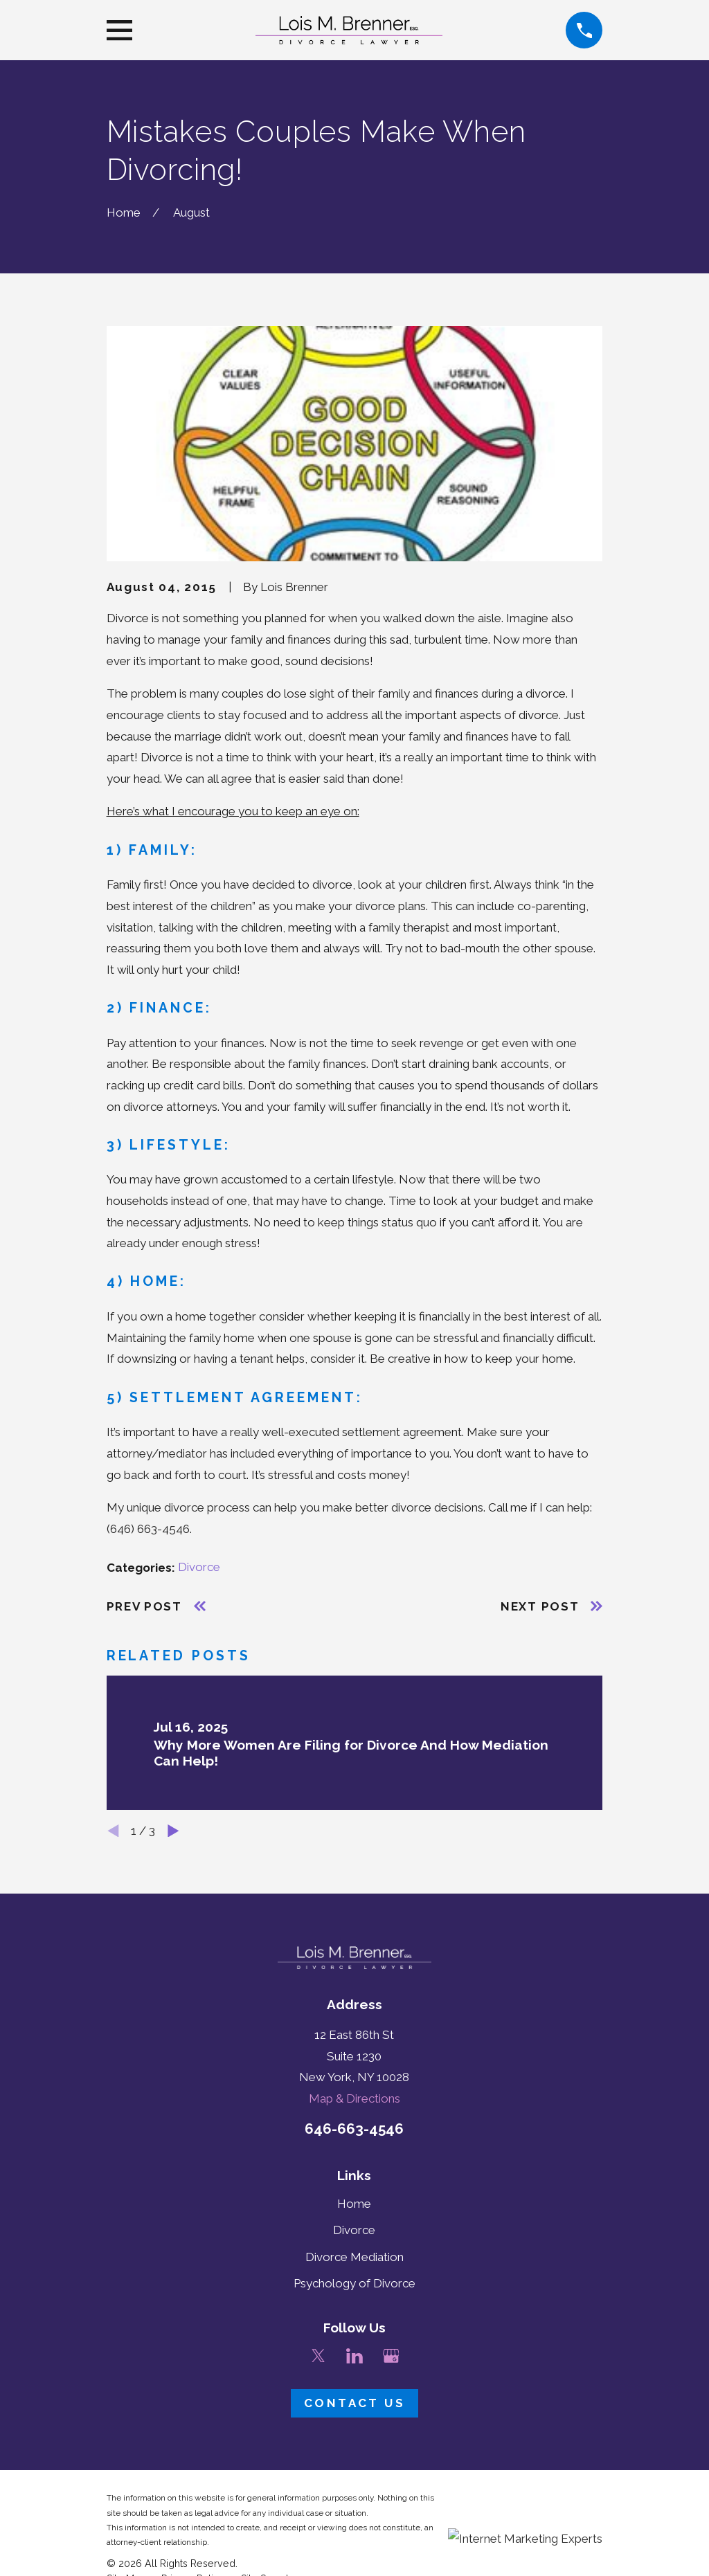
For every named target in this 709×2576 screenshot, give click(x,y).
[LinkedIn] (354, 2356)
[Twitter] (318, 2356)
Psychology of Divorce (354, 2283)
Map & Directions (354, 2098)
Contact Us (354, 2403)
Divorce (199, 1567)
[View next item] (173, 1831)
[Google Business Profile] (391, 2356)
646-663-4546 (354, 2128)
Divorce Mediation (354, 2257)
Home (354, 2204)
